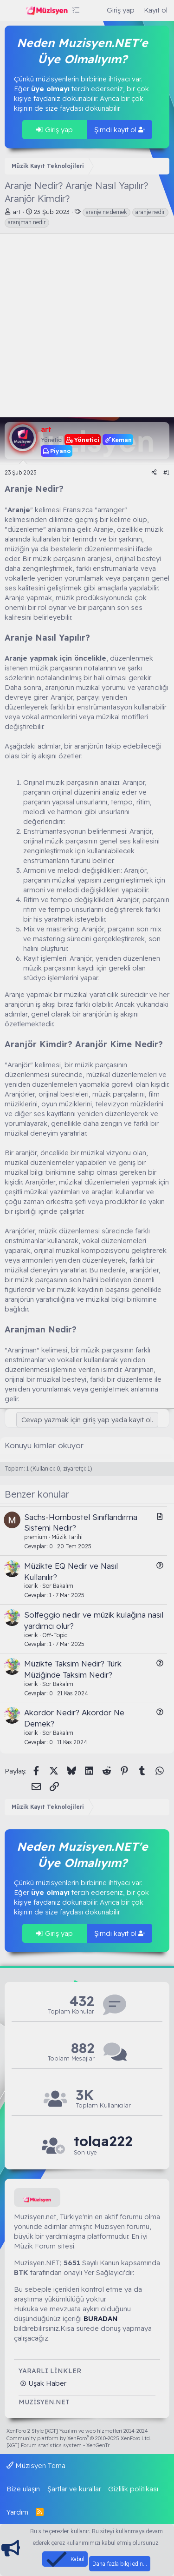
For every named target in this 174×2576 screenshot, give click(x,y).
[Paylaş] (154, 473)
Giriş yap (54, 129)
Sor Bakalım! (58, 1585)
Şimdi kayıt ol (119, 129)
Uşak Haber (46, 2383)
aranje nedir (150, 211)
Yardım (17, 2512)
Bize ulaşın (23, 2488)
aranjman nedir (27, 222)
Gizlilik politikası (133, 2488)
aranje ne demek (106, 211)
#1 (166, 472)
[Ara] (93, 10)
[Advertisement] (87, 325)
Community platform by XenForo (78, 2438)
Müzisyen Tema (35, 2465)
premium (35, 1536)
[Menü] (13, 10)
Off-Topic (54, 1635)
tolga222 (103, 2141)
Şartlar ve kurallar (74, 2488)
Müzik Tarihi (67, 1536)
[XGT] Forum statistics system (58, 2445)
